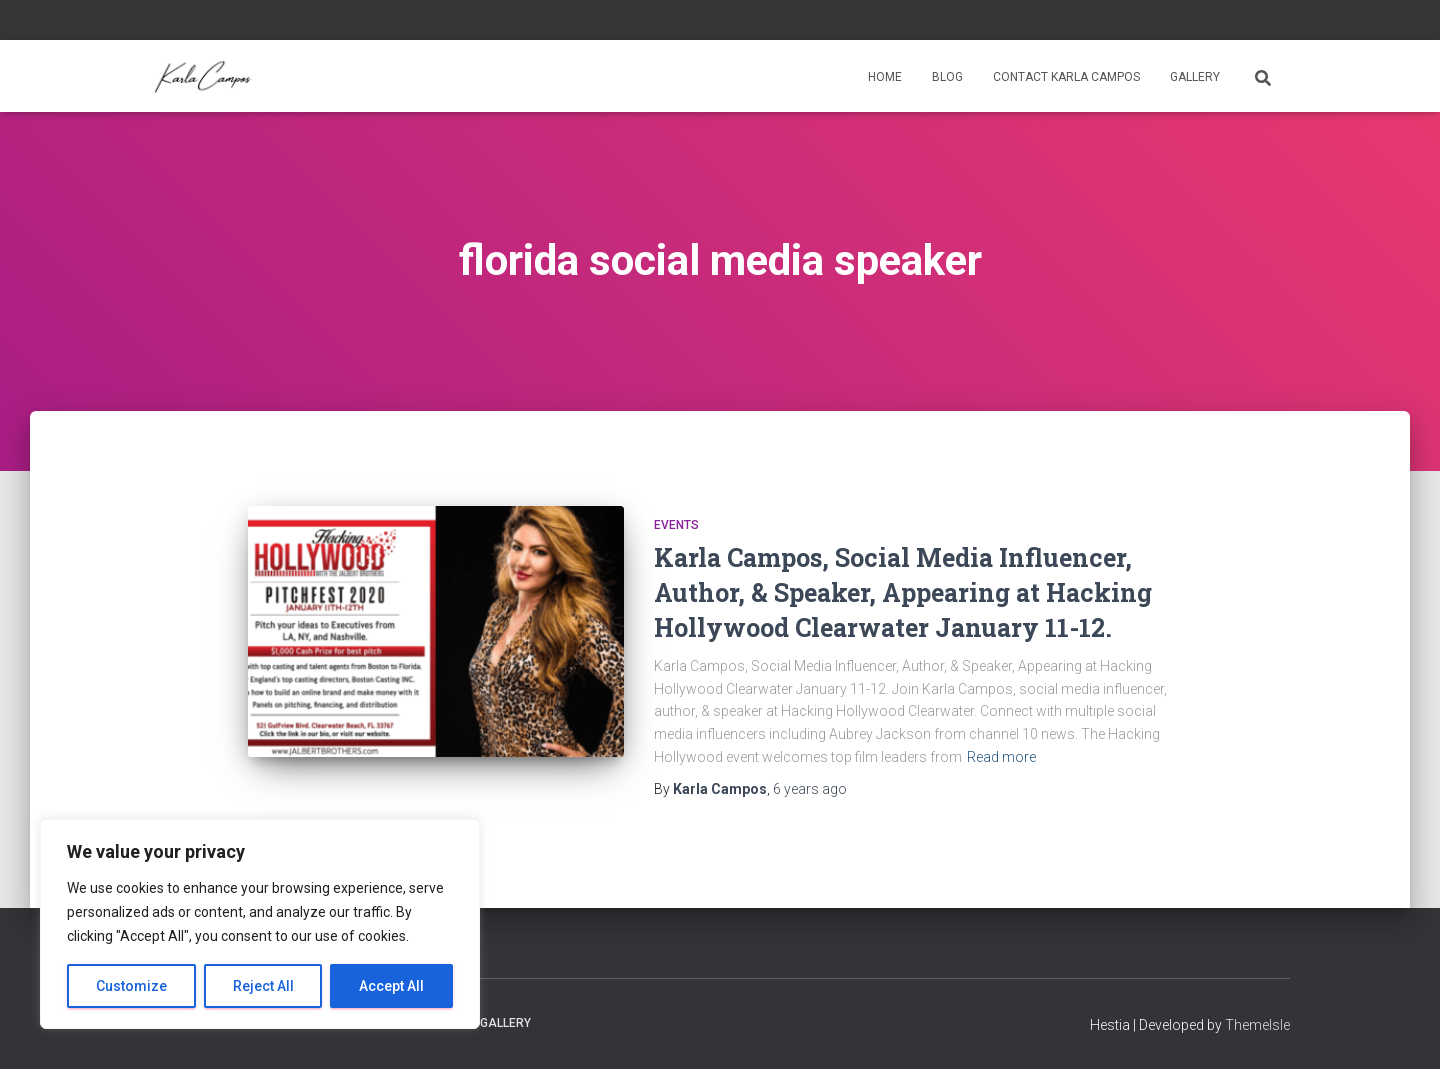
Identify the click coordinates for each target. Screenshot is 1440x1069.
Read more (1001, 757)
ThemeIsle (1257, 1025)
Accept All (391, 986)
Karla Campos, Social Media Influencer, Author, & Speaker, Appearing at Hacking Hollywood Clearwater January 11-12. (903, 592)
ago (810, 789)
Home (885, 77)
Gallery (1195, 77)
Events (676, 525)
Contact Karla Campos (1066, 77)
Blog (947, 77)
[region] (260, 924)
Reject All (263, 986)
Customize (131, 986)
